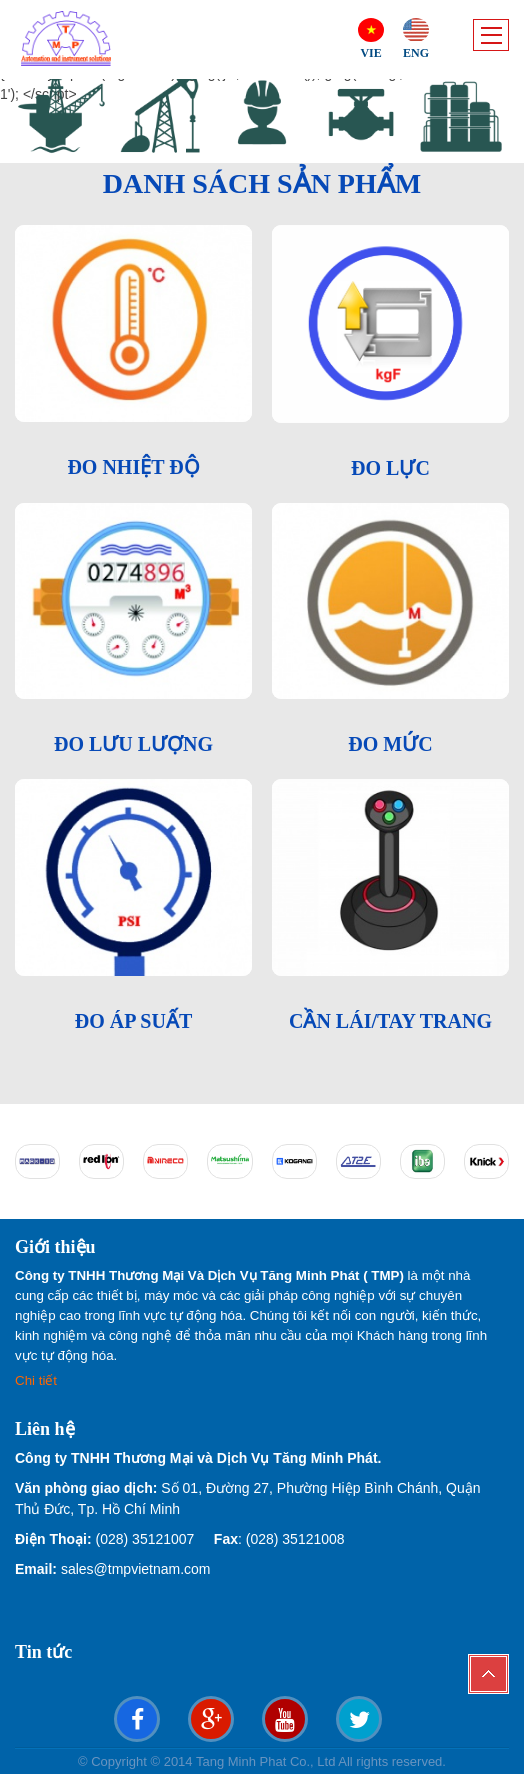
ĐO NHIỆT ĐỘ (133, 467)
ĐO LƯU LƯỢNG (133, 744)
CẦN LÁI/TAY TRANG (390, 1021)
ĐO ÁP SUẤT (133, 1021)
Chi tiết (38, 1380)
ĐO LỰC (390, 468)
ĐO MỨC (390, 744)
